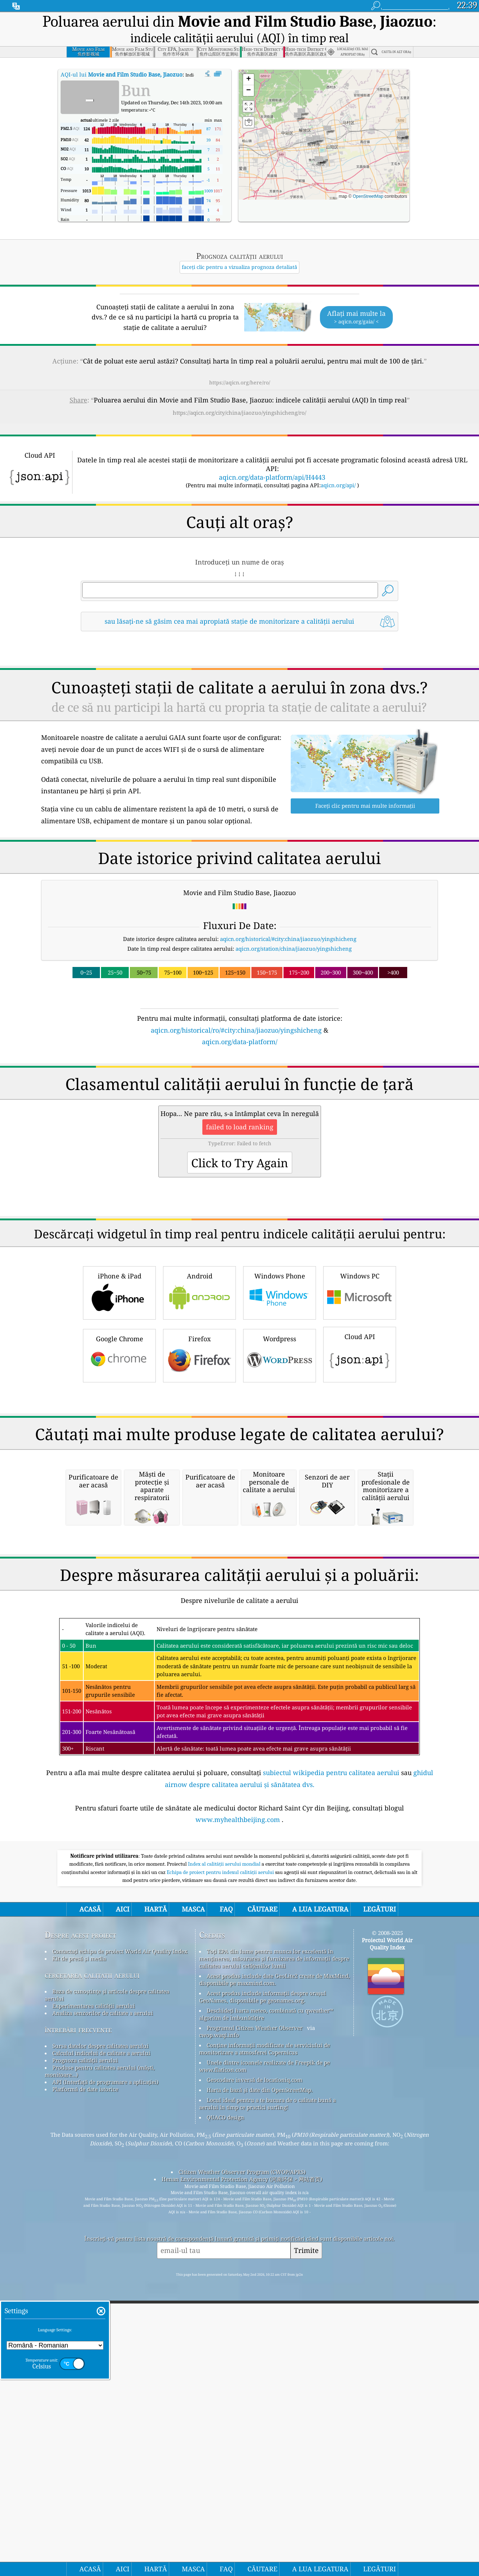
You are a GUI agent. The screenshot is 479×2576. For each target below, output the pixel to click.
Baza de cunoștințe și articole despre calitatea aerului (107, 2298)
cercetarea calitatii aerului (92, 2278)
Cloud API (359, 1454)
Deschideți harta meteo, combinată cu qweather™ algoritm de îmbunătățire (266, 2317)
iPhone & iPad (119, 1393)
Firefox (199, 1455)
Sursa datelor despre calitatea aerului (100, 2349)
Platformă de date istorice (85, 2392)
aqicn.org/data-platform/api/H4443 (272, 477)
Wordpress (279, 1455)
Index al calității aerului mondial (225, 2167)
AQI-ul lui (122, 74)
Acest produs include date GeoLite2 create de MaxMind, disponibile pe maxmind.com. (274, 2282)
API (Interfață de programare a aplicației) (105, 2385)
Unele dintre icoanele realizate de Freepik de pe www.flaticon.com (264, 2369)
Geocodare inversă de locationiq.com (254, 2383)
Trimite (306, 2553)
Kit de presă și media (79, 2261)
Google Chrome (119, 1455)
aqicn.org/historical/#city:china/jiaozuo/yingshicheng (288, 938)
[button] (298, 117)
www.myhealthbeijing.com (237, 2122)
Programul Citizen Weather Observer (255, 2331)
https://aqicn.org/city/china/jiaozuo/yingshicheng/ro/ (239, 412)
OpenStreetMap (368, 196)
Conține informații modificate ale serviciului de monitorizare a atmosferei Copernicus (264, 2352)
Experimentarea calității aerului (93, 2309)
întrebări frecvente (78, 2332)
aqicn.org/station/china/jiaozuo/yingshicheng (294, 948)
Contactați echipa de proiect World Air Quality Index (120, 2254)
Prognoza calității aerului (85, 2363)
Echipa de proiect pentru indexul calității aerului (221, 2175)
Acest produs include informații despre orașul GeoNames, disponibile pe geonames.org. (262, 2300)
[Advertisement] (239, 1109)
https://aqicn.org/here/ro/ (239, 382)
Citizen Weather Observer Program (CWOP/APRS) (242, 2475)
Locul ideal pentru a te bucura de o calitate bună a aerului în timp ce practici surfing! (267, 2407)
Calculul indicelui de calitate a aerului (101, 2356)
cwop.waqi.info (219, 2338)
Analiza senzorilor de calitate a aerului (102, 2316)
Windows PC (359, 1393)
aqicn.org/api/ (338, 485)
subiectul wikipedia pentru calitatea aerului (331, 2075)
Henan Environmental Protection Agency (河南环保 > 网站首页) (242, 2482)
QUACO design (225, 2420)
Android (199, 1393)
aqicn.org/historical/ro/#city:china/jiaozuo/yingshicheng (236, 1030)
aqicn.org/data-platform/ (239, 1041)
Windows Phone (279, 1393)
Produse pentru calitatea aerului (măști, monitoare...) (100, 2374)
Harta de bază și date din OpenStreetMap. (260, 2393)
